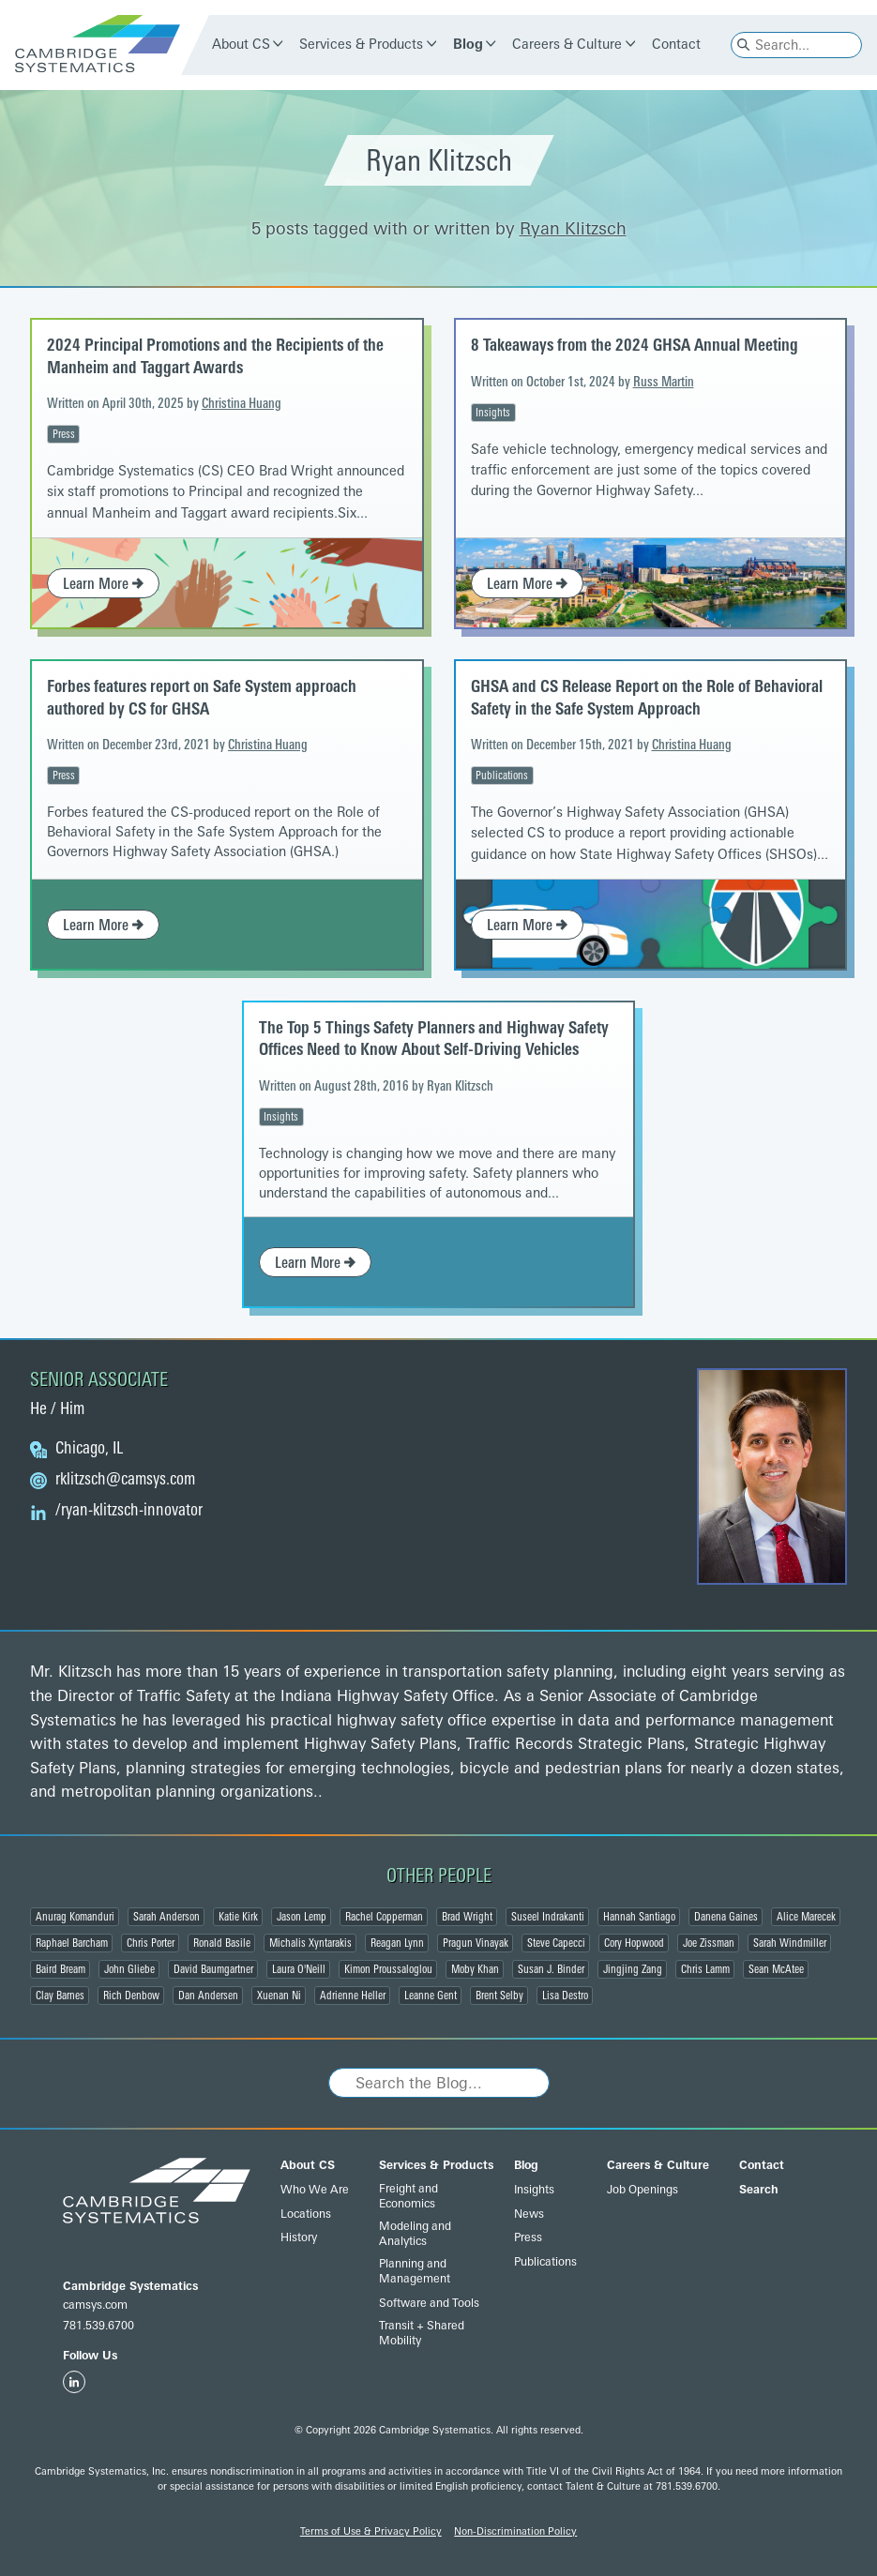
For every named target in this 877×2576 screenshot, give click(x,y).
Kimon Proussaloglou (388, 1969)
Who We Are (314, 2189)
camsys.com (95, 2305)
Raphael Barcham (72, 1943)
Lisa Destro (565, 1995)
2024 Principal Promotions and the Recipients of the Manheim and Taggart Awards (215, 356)
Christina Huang (241, 404)
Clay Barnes (60, 1995)
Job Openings (642, 2189)
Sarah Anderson (166, 1916)
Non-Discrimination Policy (515, 2531)
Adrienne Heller (353, 1995)
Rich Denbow (131, 1995)
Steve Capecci (556, 1943)
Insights (493, 412)
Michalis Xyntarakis (310, 1943)
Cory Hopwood (634, 1943)
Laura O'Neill (298, 1969)
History (298, 2237)
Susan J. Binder (551, 1969)
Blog (468, 45)
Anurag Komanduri (75, 1916)
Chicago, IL (89, 1448)
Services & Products (361, 45)
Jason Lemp (301, 1916)
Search (759, 2189)
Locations (305, 2214)
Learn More (103, 584)
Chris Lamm (705, 1969)
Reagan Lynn (397, 1943)
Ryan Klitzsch (573, 228)
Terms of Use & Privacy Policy (371, 2531)
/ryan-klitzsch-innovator (129, 1510)
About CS (241, 45)
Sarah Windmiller (789, 1943)
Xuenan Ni (279, 1995)
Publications (502, 775)
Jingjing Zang (632, 1969)
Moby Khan (475, 1969)
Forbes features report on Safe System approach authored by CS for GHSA (201, 697)
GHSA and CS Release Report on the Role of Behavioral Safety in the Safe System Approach (647, 697)
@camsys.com (125, 1479)
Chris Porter (150, 1943)
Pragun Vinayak (475, 1943)
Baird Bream (60, 1969)
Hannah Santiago (639, 1916)
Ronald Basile (221, 1943)
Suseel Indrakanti (547, 1916)
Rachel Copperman (384, 1916)
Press (64, 434)
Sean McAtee (776, 1969)
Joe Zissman (708, 1943)
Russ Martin (663, 382)
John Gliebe (129, 1969)
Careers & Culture (567, 45)
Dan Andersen (208, 1995)
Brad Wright (467, 1916)
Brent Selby (499, 1995)
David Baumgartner (213, 1969)
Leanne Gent (430, 1995)
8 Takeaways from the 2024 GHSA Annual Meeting (634, 345)
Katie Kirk (238, 1916)
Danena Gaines (726, 1916)
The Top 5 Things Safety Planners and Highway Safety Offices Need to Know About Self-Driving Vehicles (434, 1038)
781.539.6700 (98, 2325)
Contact (676, 45)
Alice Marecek (806, 1916)
